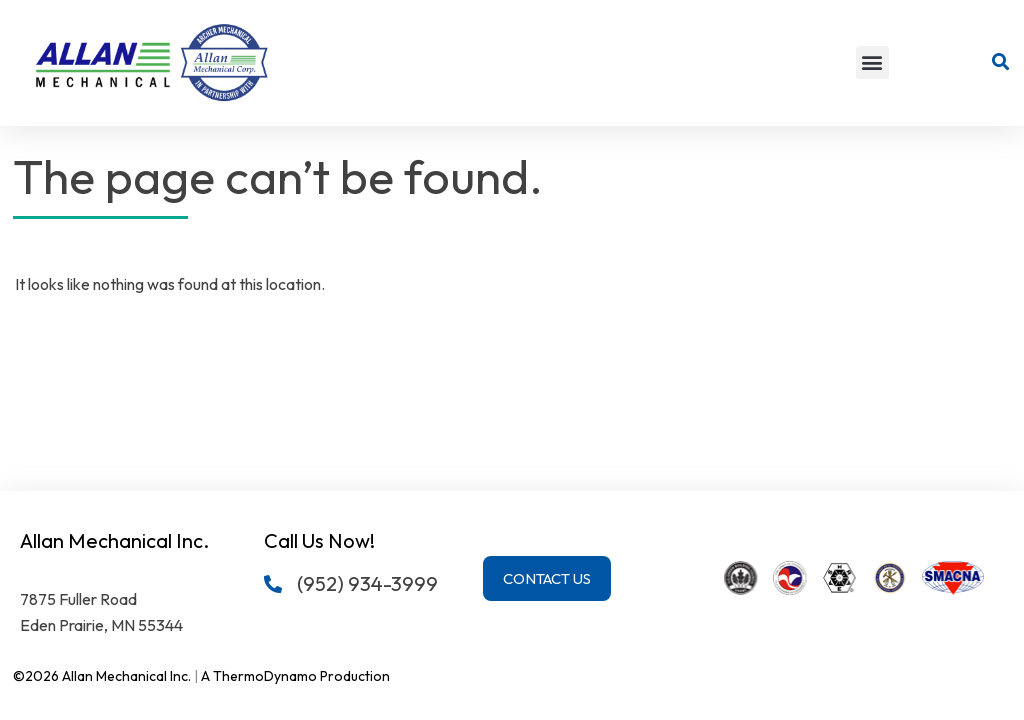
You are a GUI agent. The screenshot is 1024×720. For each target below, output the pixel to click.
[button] (872, 62)
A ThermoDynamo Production (295, 676)
